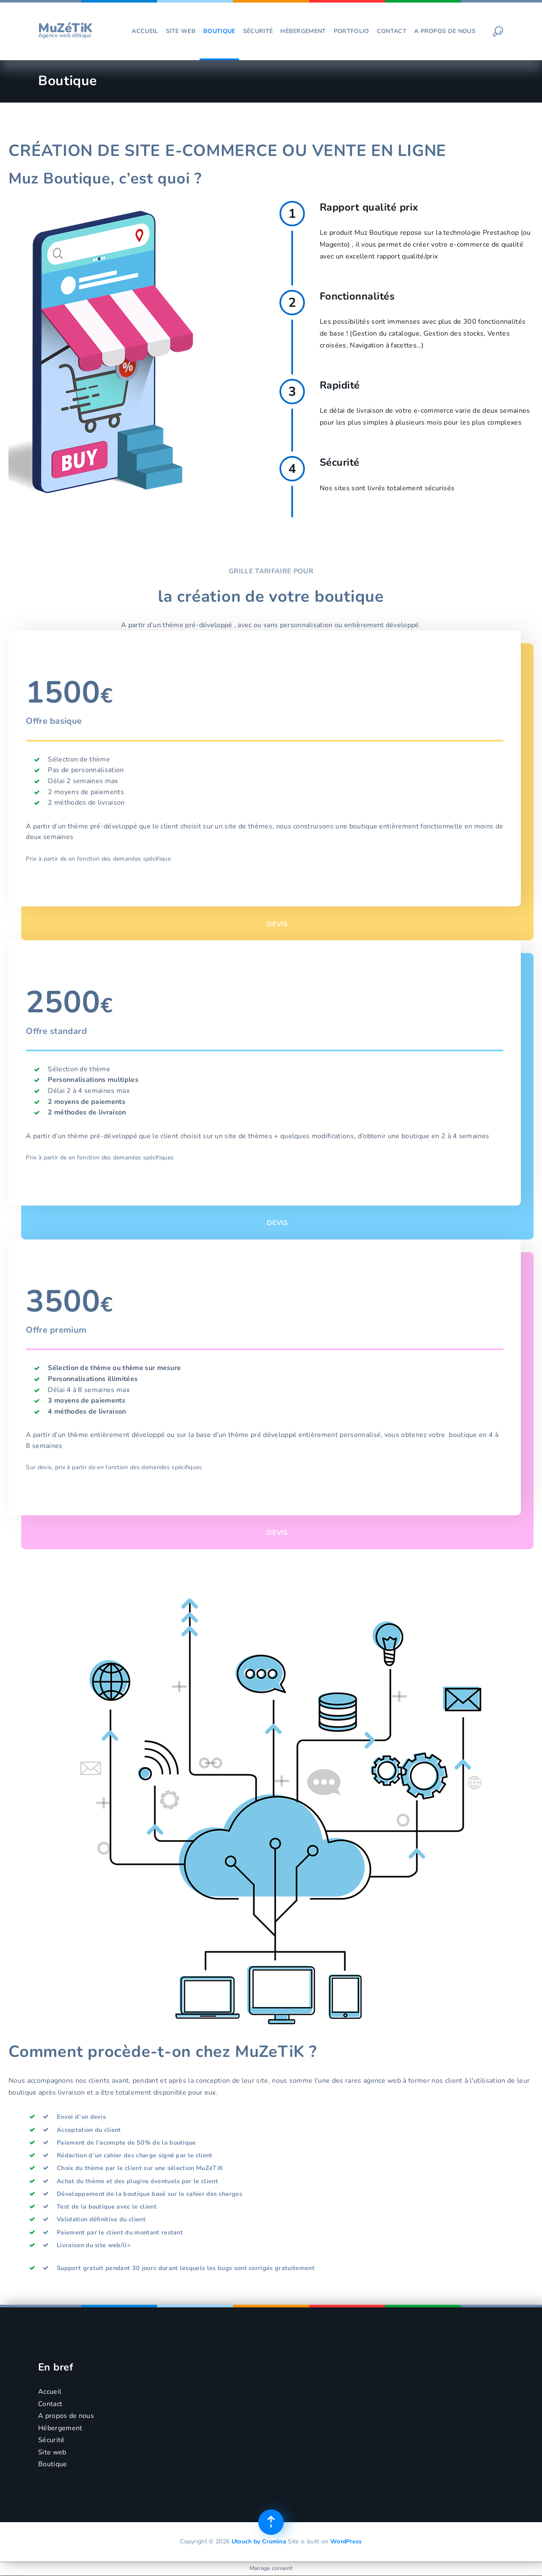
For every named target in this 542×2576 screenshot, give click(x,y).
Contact (391, 31)
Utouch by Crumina (259, 2542)
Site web (181, 31)
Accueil (145, 31)
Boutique (219, 31)
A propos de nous (445, 31)
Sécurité (258, 31)
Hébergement (303, 31)
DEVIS (277, 914)
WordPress (346, 2542)
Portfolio (351, 31)
